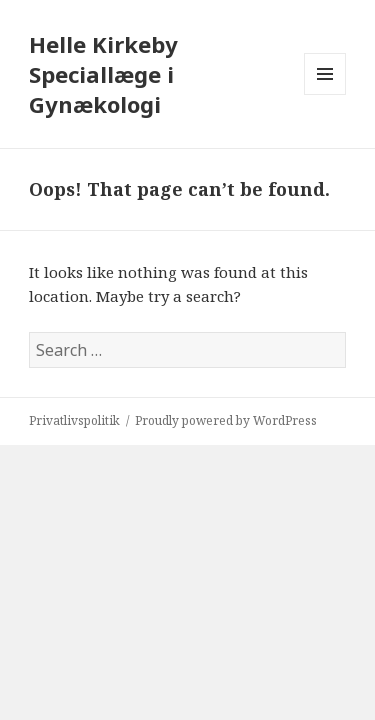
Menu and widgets (325, 94)
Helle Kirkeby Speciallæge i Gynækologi (103, 74)
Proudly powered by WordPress (226, 420)
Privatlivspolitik (74, 420)
